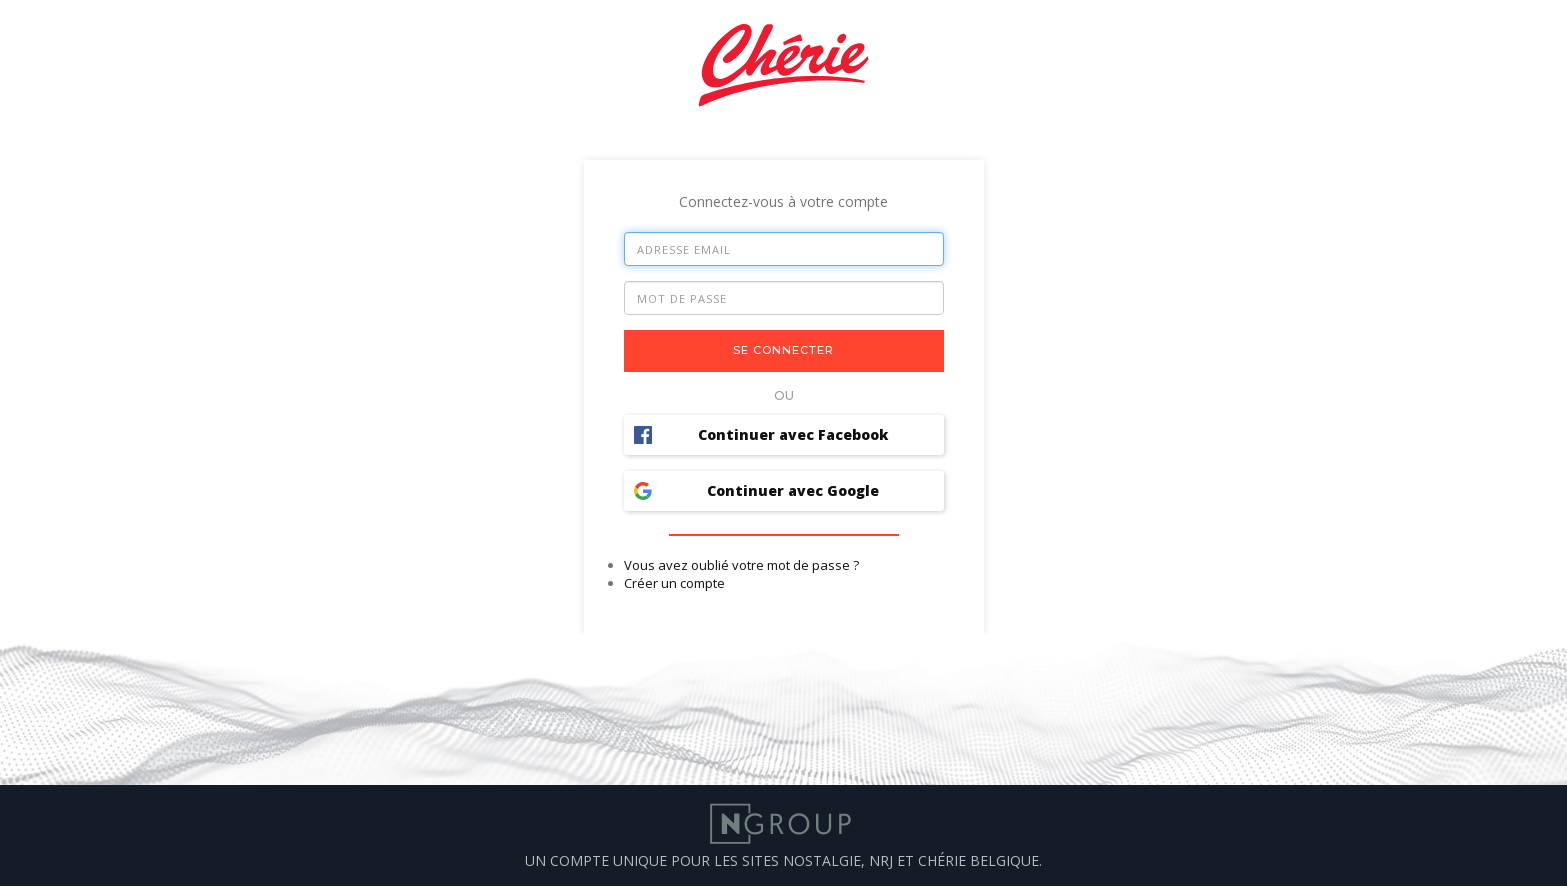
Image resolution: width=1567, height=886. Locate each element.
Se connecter (783, 350)
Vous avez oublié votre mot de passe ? (741, 565)
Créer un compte (674, 583)
